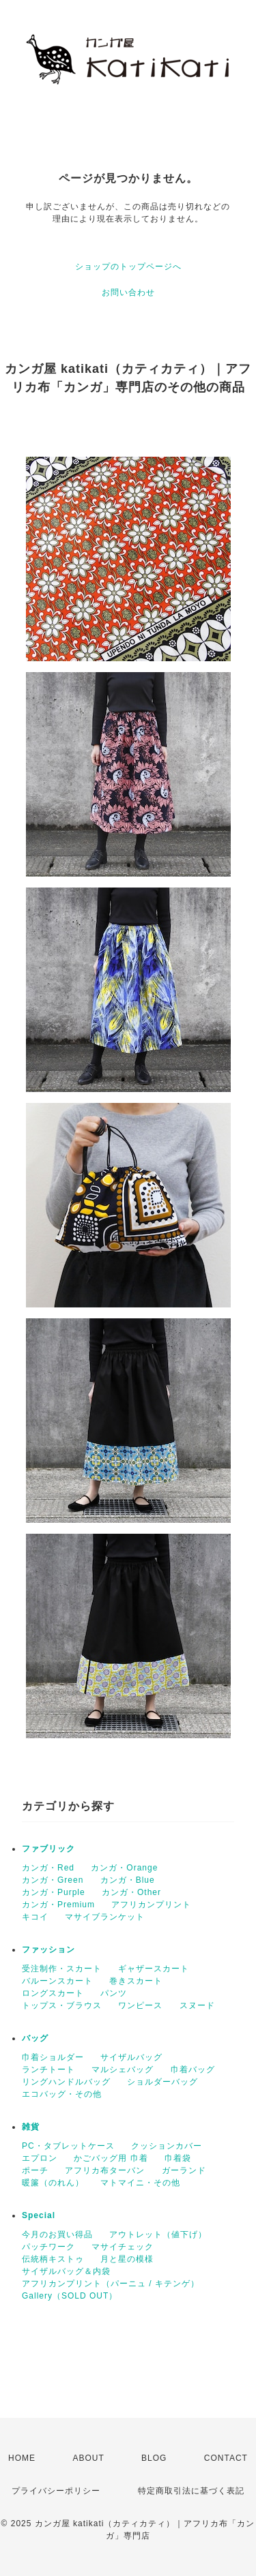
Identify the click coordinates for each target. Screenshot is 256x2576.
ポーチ (35, 2170)
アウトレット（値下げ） (158, 2234)
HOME (21, 2458)
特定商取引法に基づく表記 (191, 2491)
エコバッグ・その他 (62, 2094)
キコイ (35, 1917)
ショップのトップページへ (128, 266)
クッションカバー (166, 2146)
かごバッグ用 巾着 (110, 2158)
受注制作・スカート (62, 1968)
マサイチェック (122, 2247)
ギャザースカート (153, 1968)
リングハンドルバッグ (66, 2082)
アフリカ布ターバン (105, 2170)
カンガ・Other (131, 1892)
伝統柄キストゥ (53, 2259)
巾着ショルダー (53, 2057)
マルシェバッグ (122, 2069)
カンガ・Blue (127, 1880)
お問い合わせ (128, 292)
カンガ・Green (52, 1880)
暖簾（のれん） (53, 2182)
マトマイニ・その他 (140, 2182)
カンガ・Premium (58, 1904)
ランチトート (48, 2069)
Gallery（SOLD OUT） (69, 2296)
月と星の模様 (127, 2259)
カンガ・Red (48, 1868)
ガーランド (184, 2170)
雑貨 (31, 2127)
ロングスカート (53, 1993)
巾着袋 (178, 2158)
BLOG (154, 2458)
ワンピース (140, 2005)
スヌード (197, 2005)
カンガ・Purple (53, 1892)
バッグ (35, 2038)
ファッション (48, 1949)
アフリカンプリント (151, 1904)
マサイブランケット (105, 1917)
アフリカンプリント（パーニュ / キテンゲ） (110, 2283)
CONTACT (226, 2458)
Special (38, 2215)
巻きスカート (135, 1981)
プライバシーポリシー (56, 2491)
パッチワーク (48, 2247)
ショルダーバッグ (162, 2082)
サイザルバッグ (131, 2057)
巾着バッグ (193, 2069)
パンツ (113, 1993)
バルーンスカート (57, 1981)
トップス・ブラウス (62, 2005)
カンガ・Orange (124, 1868)
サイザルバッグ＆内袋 (66, 2271)
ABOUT (88, 2458)
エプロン (39, 2158)
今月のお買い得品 (57, 2234)
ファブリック (48, 1848)
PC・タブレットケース (68, 2146)
